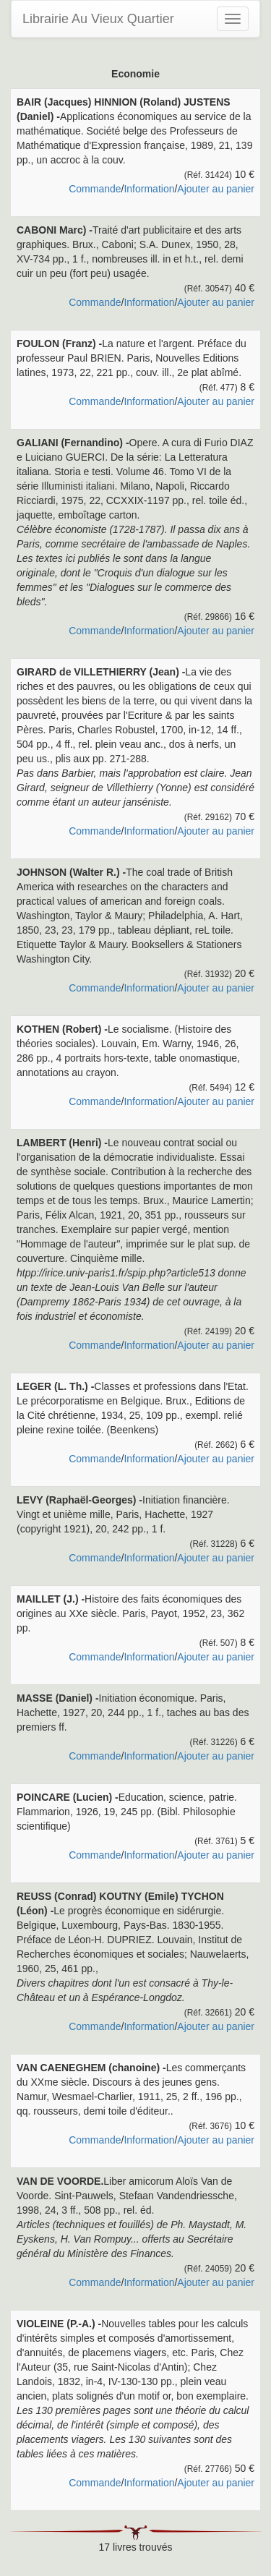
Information (149, 189)
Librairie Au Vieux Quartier (98, 19)
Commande (95, 189)
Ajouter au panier (215, 189)
